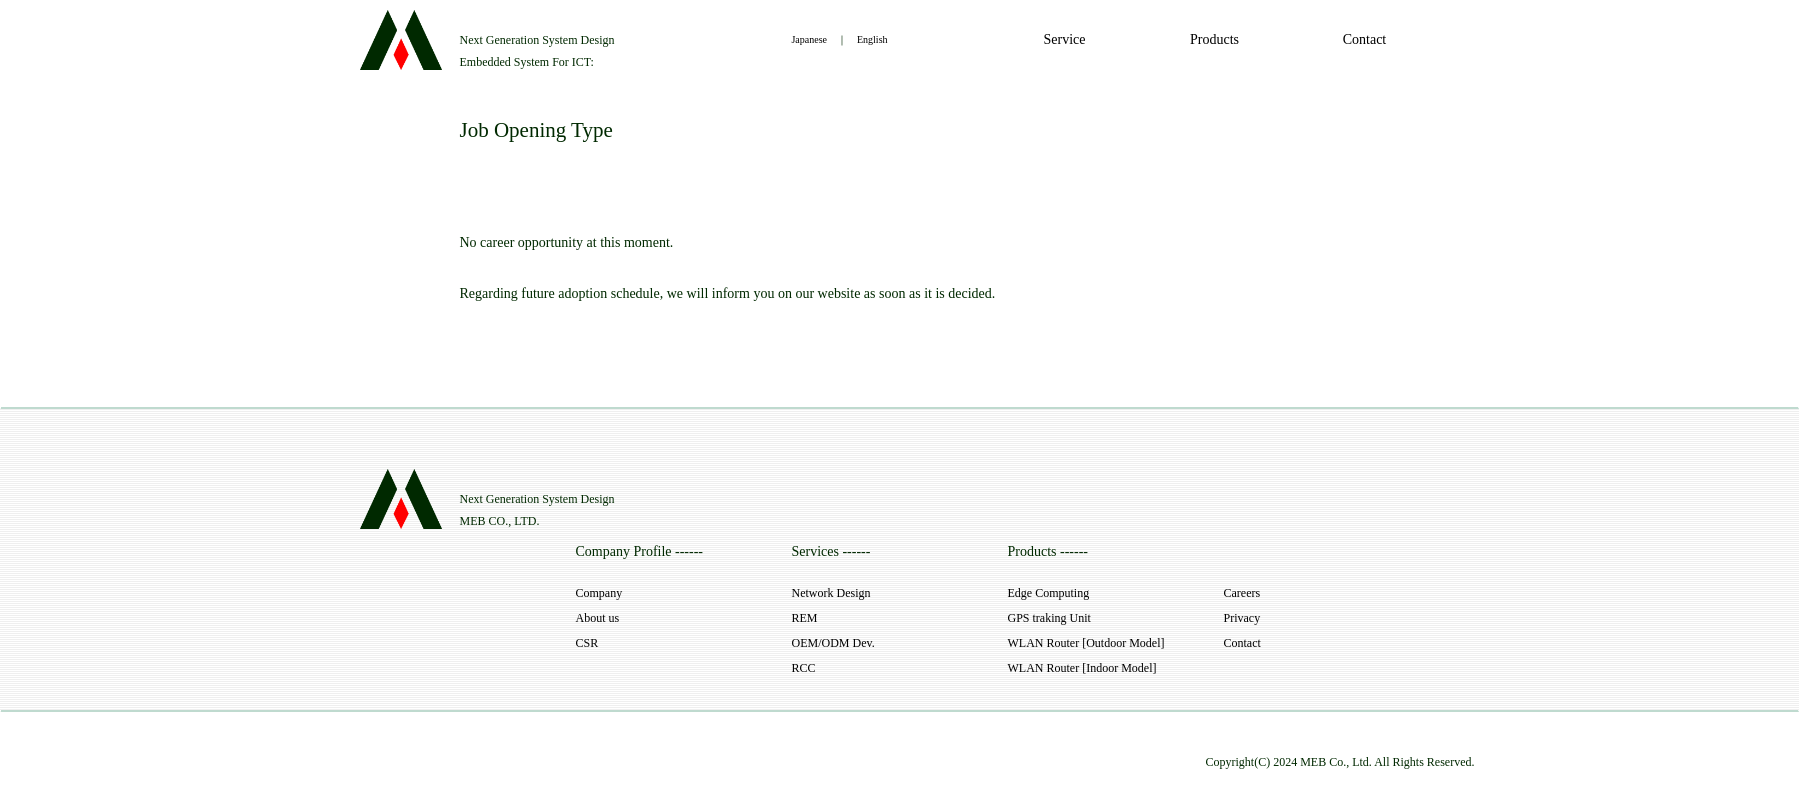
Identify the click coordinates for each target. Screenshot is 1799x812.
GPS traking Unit (1049, 618)
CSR (587, 643)
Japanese (809, 39)
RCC (804, 668)
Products (1214, 39)
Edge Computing (1049, 593)
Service (1065, 39)
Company (599, 593)
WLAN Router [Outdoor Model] (1086, 643)
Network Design (831, 593)
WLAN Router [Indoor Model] (1082, 668)
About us (598, 618)
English (872, 39)
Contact (1365, 39)
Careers (1242, 593)
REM (805, 618)
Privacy (1242, 618)
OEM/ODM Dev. (833, 643)
